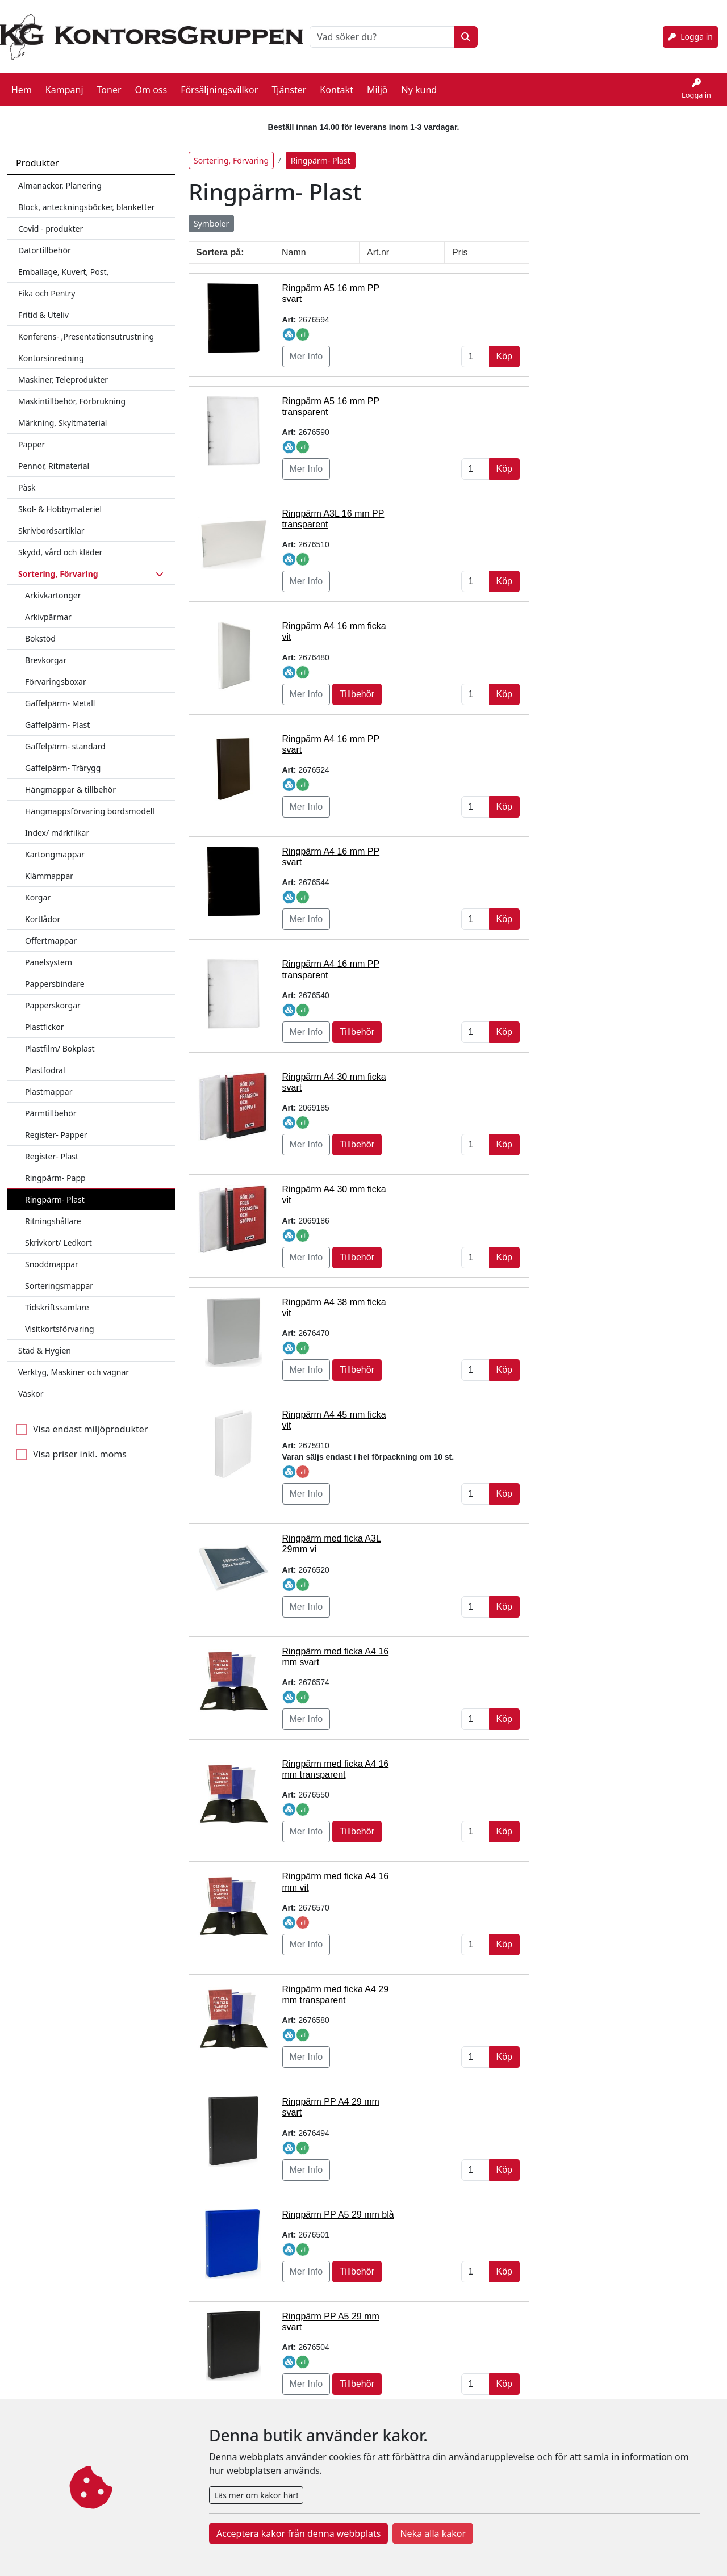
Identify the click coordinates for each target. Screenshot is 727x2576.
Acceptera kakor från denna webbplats (298, 2533)
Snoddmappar (51, 1254)
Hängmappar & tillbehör (70, 779)
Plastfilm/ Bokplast (60, 1038)
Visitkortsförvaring (59, 1318)
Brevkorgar (45, 649)
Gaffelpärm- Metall (60, 693)
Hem (21, 84)
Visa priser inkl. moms (80, 1444)
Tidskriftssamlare (57, 1297)
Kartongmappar (55, 844)
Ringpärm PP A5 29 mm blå (338, 2204)
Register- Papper (56, 1124)
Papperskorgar (53, 995)
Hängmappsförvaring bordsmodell (89, 800)
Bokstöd (40, 628)
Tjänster (288, 84)
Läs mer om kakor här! (256, 2495)
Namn (294, 242)
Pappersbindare (55, 973)
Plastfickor (44, 1016)
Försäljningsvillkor (219, 84)
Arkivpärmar (48, 606)
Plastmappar (49, 1081)
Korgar (38, 887)
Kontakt (336, 84)
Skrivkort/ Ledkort (58, 1232)
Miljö (377, 84)
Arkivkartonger (53, 585)
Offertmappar (51, 930)
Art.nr (378, 242)
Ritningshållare (53, 1210)
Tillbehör (357, 684)
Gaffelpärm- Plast (57, 714)
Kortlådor (42, 908)
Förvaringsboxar (55, 671)
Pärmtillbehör (51, 1103)
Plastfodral (45, 1059)
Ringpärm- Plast (55, 1189)
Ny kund (419, 84)
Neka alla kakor (433, 2533)
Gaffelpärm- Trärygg (63, 757)
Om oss (151, 84)
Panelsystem (48, 951)
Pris (460, 242)
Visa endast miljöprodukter (90, 1419)
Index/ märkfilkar (57, 822)
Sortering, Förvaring (231, 150)
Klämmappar (49, 865)
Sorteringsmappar (59, 1275)
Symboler (211, 213)
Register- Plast (51, 1146)
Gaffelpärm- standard (65, 736)
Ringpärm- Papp (55, 1167)
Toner (109, 84)
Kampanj (64, 84)
